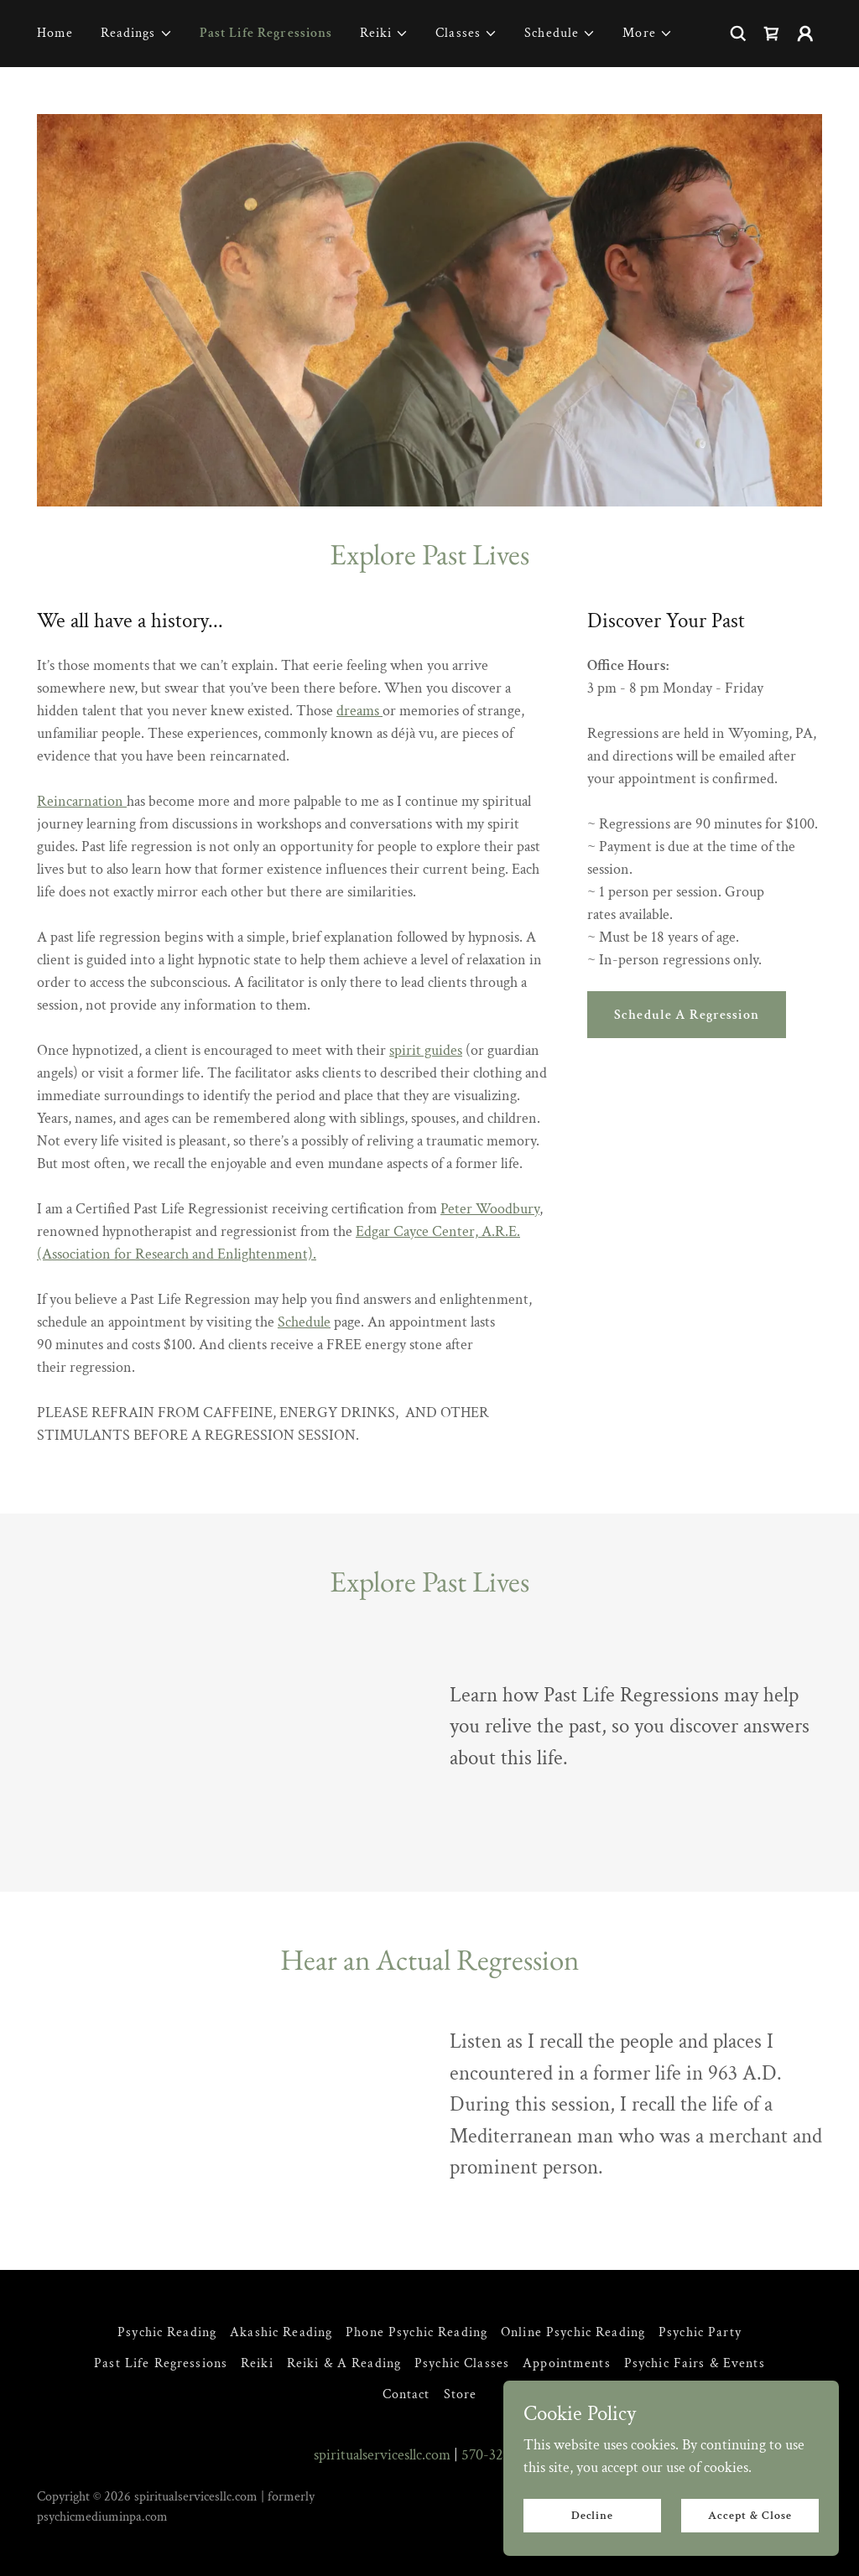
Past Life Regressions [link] (266, 33)
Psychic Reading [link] (166, 2332)
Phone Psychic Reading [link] (416, 2332)
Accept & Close (750, 2515)
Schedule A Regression (686, 1015)
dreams (359, 710)
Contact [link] (406, 2394)
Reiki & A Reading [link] (344, 2363)
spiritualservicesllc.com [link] (382, 2454)
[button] (137, 33)
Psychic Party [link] (700, 2332)
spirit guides (425, 1050)
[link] (772, 33)
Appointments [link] (567, 2363)
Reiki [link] (257, 2363)
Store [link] (460, 2394)
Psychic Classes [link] (461, 2363)
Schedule (304, 1322)
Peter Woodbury (489, 1208)
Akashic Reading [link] (281, 2332)
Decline (592, 2515)
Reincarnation (82, 801)
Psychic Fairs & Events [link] (694, 2363)
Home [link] (55, 33)
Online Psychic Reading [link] (573, 2332)
